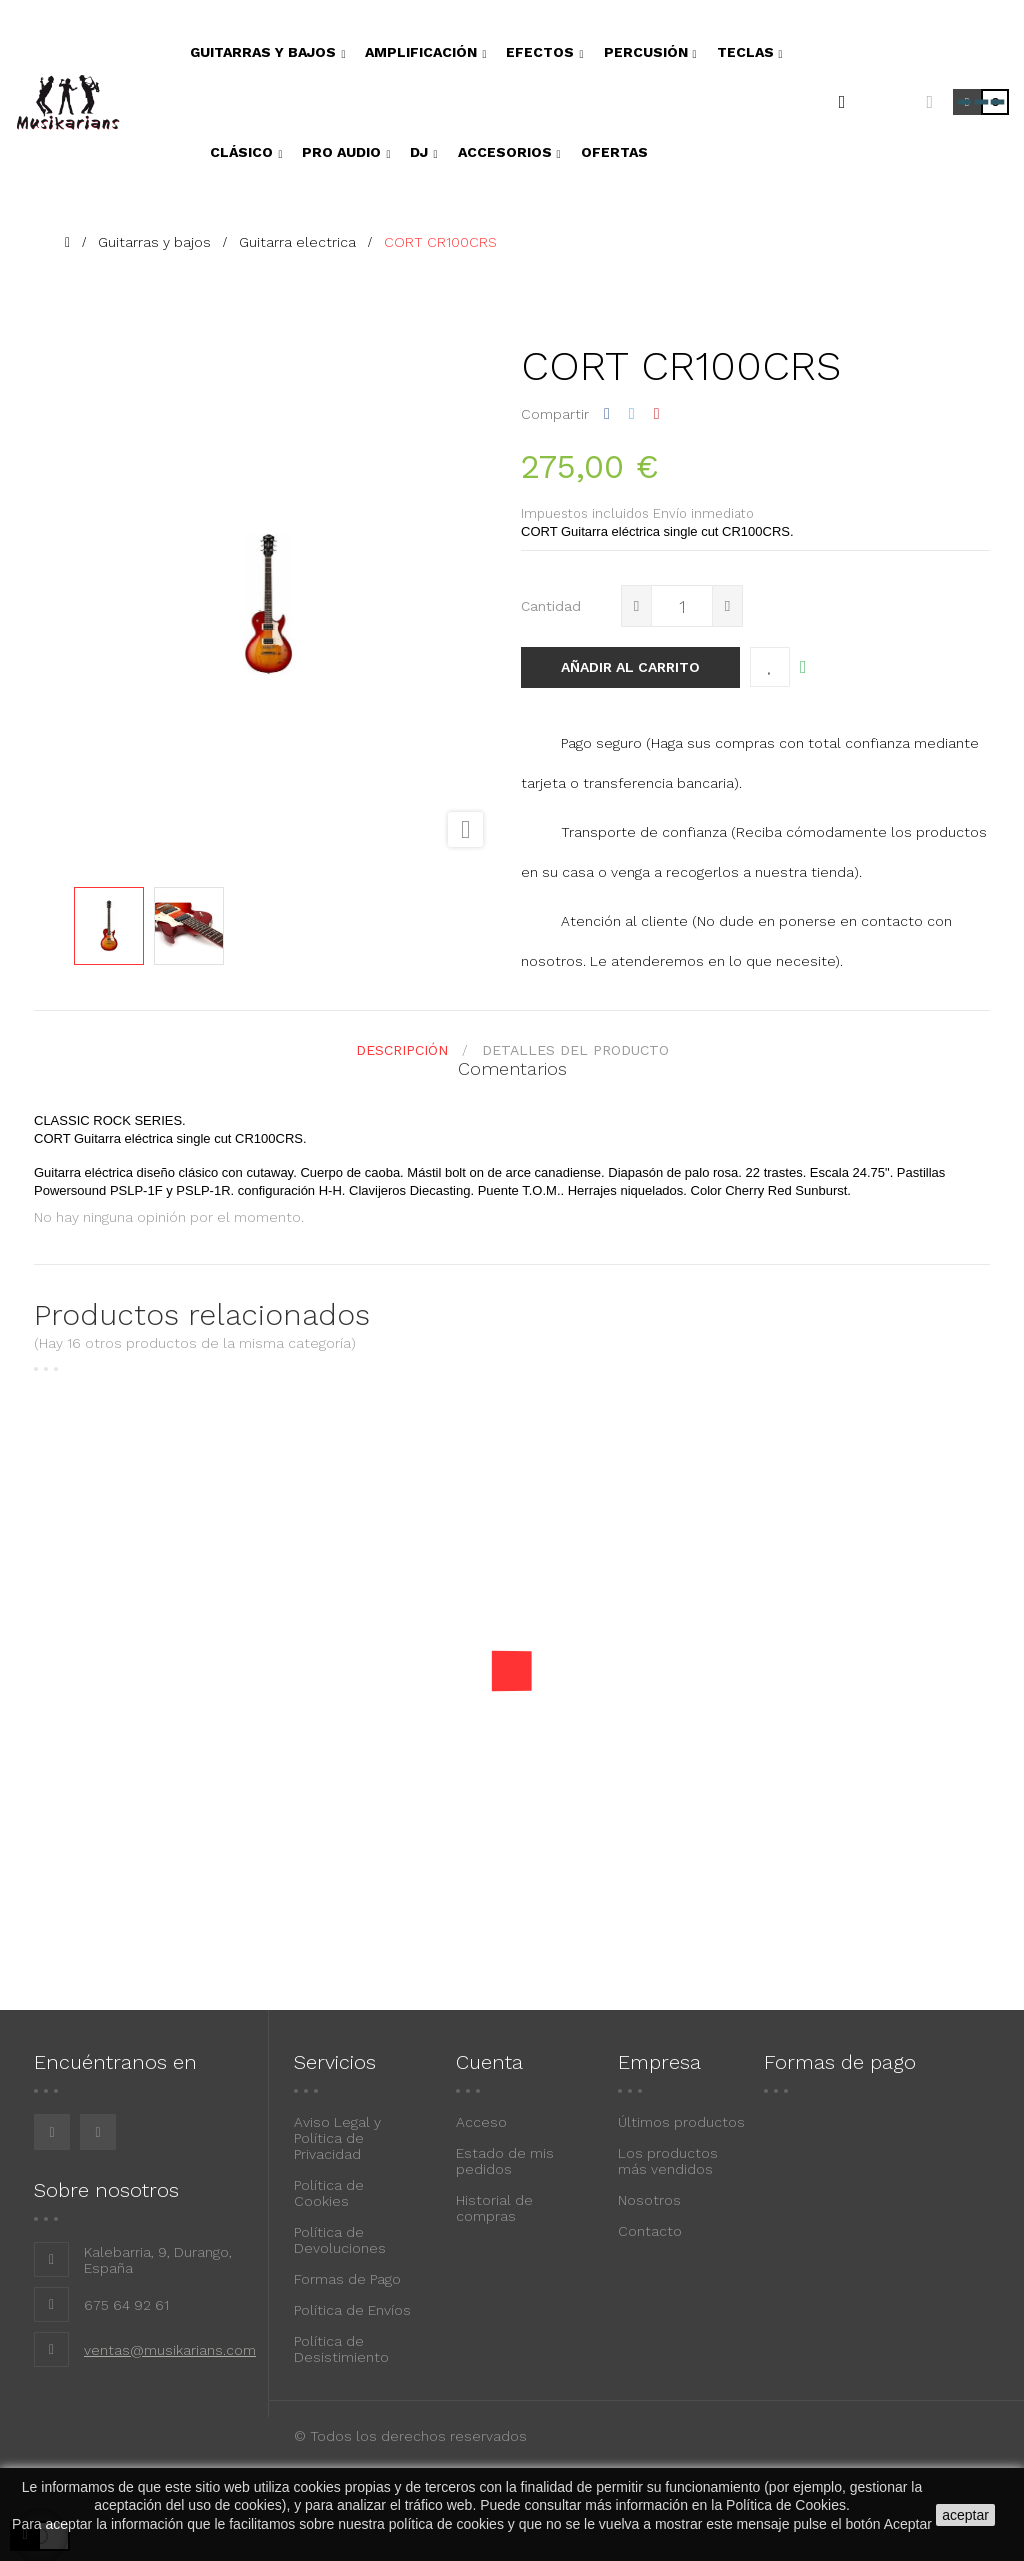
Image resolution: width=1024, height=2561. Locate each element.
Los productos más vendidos (668, 2161)
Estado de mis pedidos (505, 2161)
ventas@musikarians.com (170, 2350)
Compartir (607, 414)
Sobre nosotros (106, 2190)
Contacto (650, 2231)
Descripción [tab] (402, 1050)
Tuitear (632, 414)
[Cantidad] (682, 606)
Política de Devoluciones (340, 2240)
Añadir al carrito (630, 667)
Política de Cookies (329, 2193)
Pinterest (657, 414)
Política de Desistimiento (341, 2349)
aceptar (965, 2515)
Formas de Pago (347, 2279)
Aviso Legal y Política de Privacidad (337, 2138)
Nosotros (649, 2200)
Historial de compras (494, 2208)
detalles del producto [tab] (575, 1050)
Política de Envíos (352, 2310)
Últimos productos (681, 2122)
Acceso (481, 2122)
